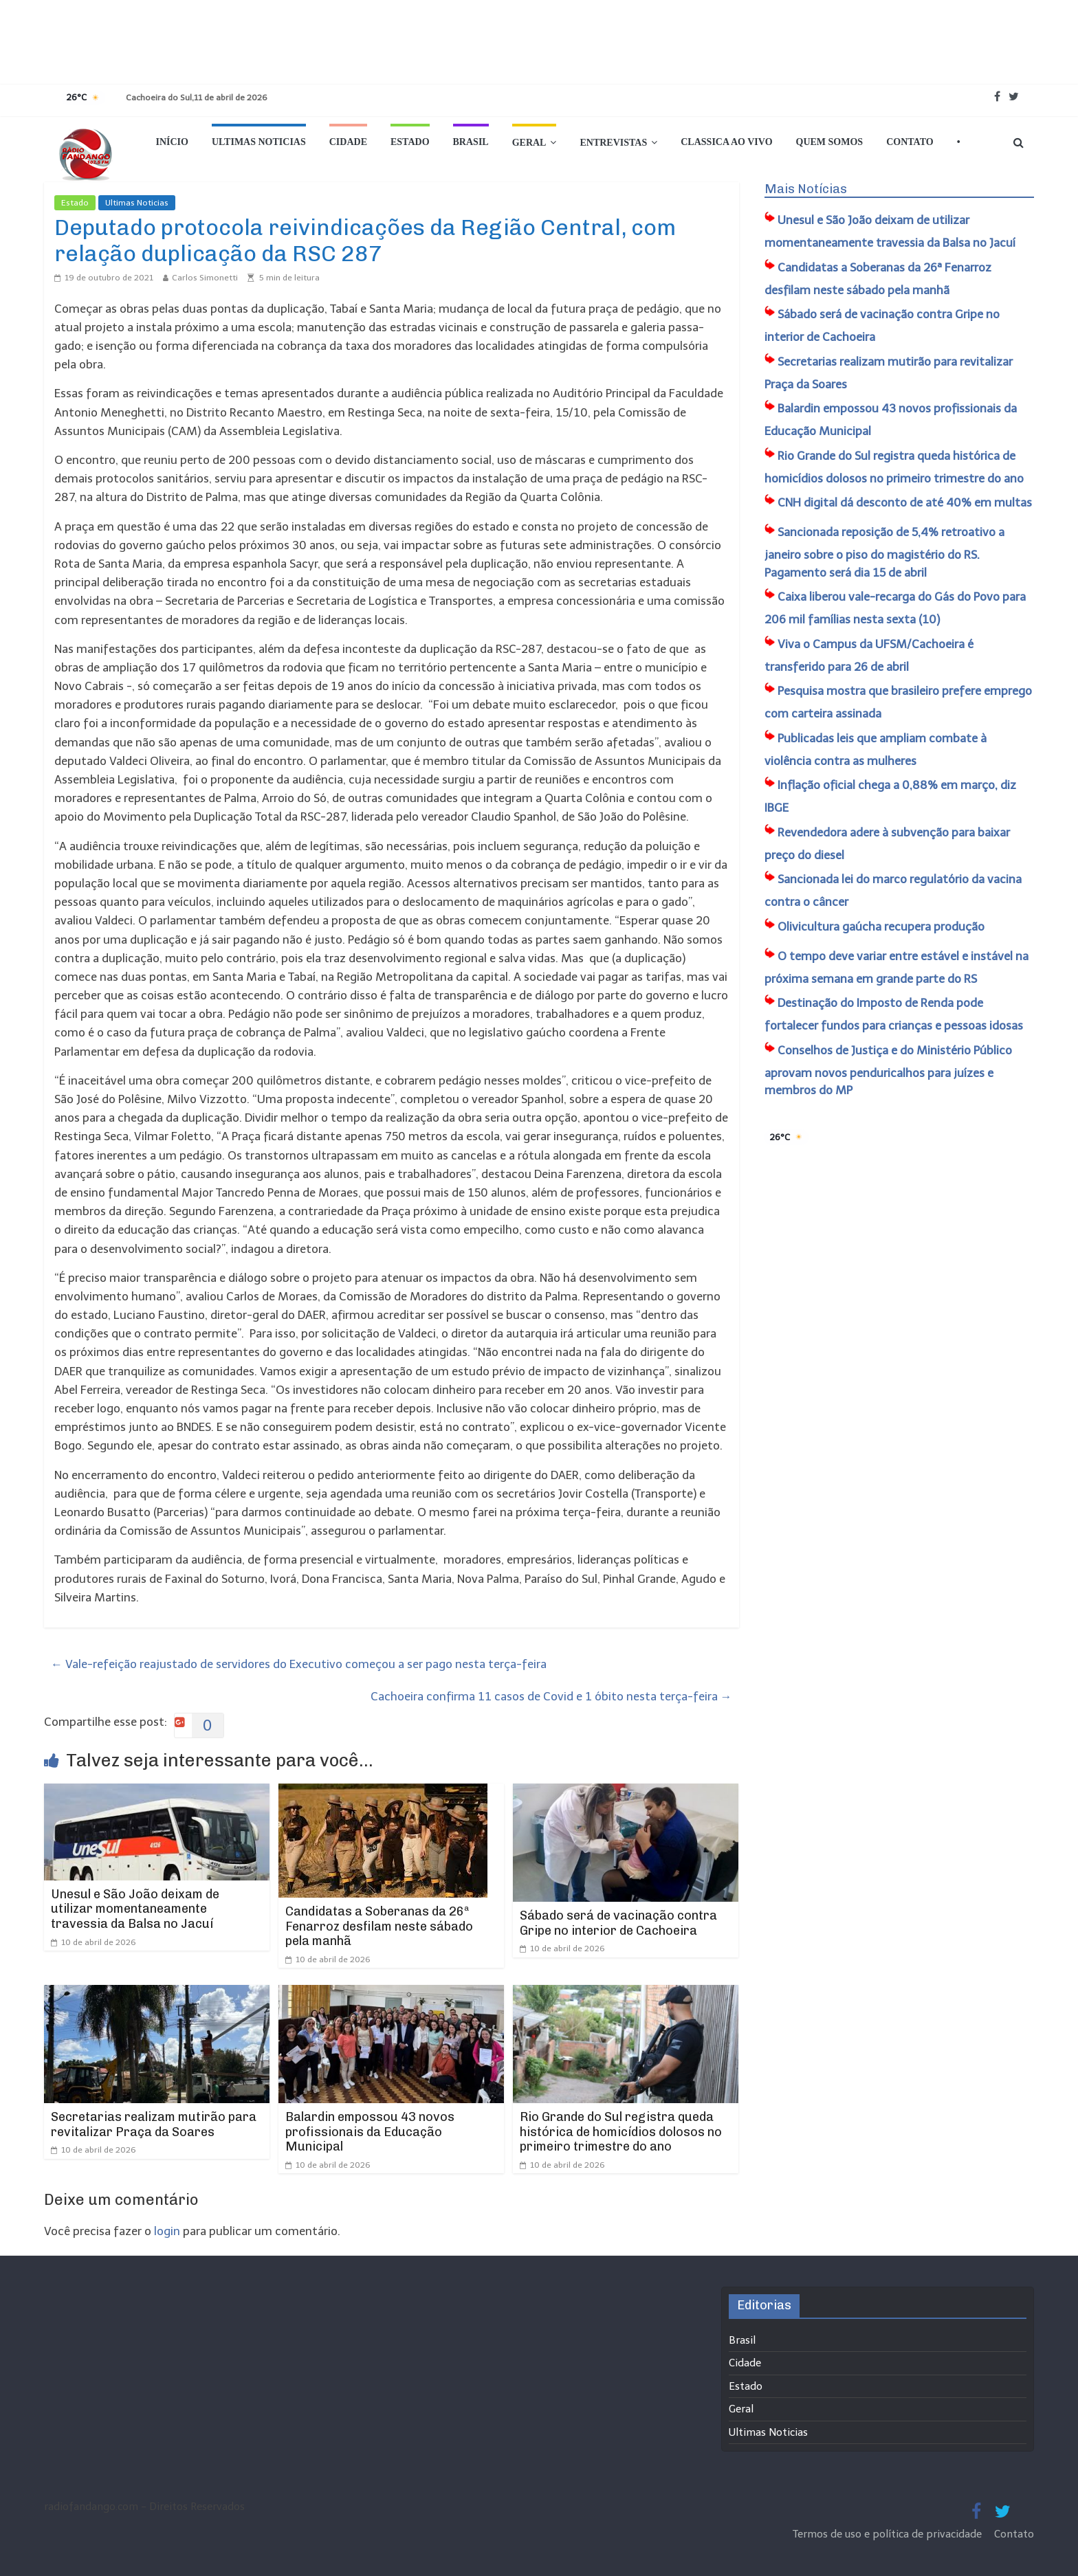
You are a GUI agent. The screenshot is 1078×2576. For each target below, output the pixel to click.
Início (171, 142)
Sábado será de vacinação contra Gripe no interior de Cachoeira (618, 1923)
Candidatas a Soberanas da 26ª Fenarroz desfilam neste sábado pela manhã (379, 1926)
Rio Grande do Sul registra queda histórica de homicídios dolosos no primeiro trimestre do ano (621, 2131)
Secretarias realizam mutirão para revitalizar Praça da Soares (153, 2124)
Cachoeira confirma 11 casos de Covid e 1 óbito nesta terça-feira (551, 1696)
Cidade (348, 142)
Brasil (471, 142)
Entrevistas (613, 142)
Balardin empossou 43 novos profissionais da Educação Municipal (369, 2131)
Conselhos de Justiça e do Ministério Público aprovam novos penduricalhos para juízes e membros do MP (888, 1070)
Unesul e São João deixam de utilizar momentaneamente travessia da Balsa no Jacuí (135, 1909)
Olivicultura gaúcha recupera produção (881, 926)
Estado (410, 142)
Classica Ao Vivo (726, 142)
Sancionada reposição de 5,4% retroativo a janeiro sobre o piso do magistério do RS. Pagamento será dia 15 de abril (884, 552)
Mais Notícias (805, 189)
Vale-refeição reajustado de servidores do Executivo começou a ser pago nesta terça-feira (299, 1664)
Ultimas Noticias (259, 142)
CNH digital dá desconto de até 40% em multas (905, 502)
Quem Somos (830, 142)
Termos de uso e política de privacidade (888, 2534)
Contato (909, 142)
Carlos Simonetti (205, 277)
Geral (529, 142)
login (167, 2231)
